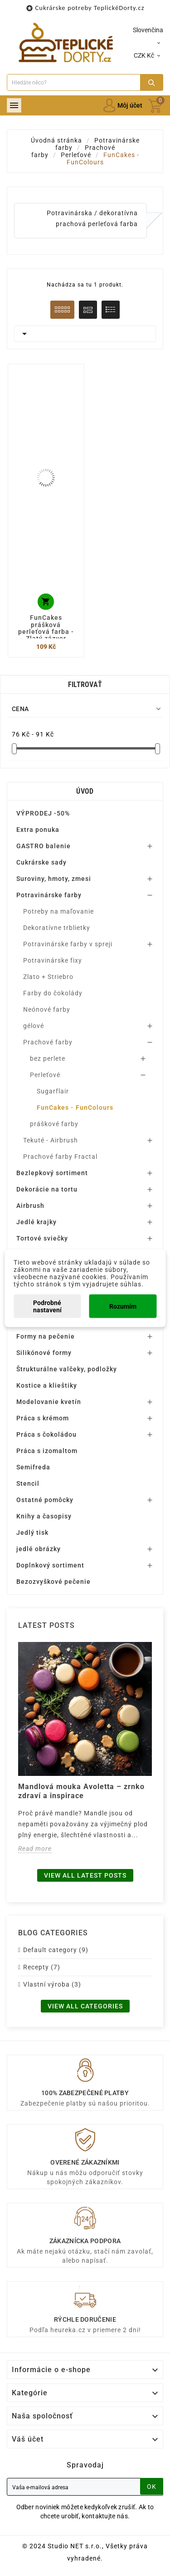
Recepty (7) (41, 1967)
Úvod (84, 791)
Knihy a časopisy (44, 1516)
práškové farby (54, 1123)
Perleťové (45, 1074)
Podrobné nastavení (47, 1306)
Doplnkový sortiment (50, 1565)
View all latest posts (85, 1875)
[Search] (73, 82)
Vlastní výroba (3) (52, 1984)
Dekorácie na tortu (47, 1189)
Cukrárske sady (41, 862)
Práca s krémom (42, 1418)
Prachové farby (48, 1042)
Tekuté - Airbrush (50, 1140)
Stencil (27, 1483)
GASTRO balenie (43, 846)
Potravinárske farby (49, 895)
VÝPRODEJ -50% (43, 813)
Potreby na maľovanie (58, 911)
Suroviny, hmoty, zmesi (53, 878)
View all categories (85, 2006)
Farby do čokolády (53, 993)
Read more (35, 1848)
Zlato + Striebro (48, 976)
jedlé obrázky (38, 1549)
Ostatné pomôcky (44, 1499)
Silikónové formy (44, 1352)
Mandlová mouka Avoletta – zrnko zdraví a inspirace (81, 1791)
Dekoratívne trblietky (56, 927)
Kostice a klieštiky (46, 1385)
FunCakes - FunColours (75, 1107)
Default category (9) (55, 1949)
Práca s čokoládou (46, 1434)
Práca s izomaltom (47, 1450)
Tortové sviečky (42, 1238)
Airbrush (30, 1205)
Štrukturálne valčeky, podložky (66, 1369)
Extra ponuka (37, 829)
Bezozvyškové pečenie (53, 1581)
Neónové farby (46, 1009)
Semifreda (33, 1467)
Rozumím (122, 1306)
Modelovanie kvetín (48, 1401)
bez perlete (47, 1058)
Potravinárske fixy (52, 960)
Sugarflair (53, 1091)
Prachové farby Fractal (60, 1156)
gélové (33, 1025)
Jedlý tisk (32, 1532)
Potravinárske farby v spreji (67, 944)
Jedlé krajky (36, 1222)
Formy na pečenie (45, 1336)
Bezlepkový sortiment (52, 1173)
